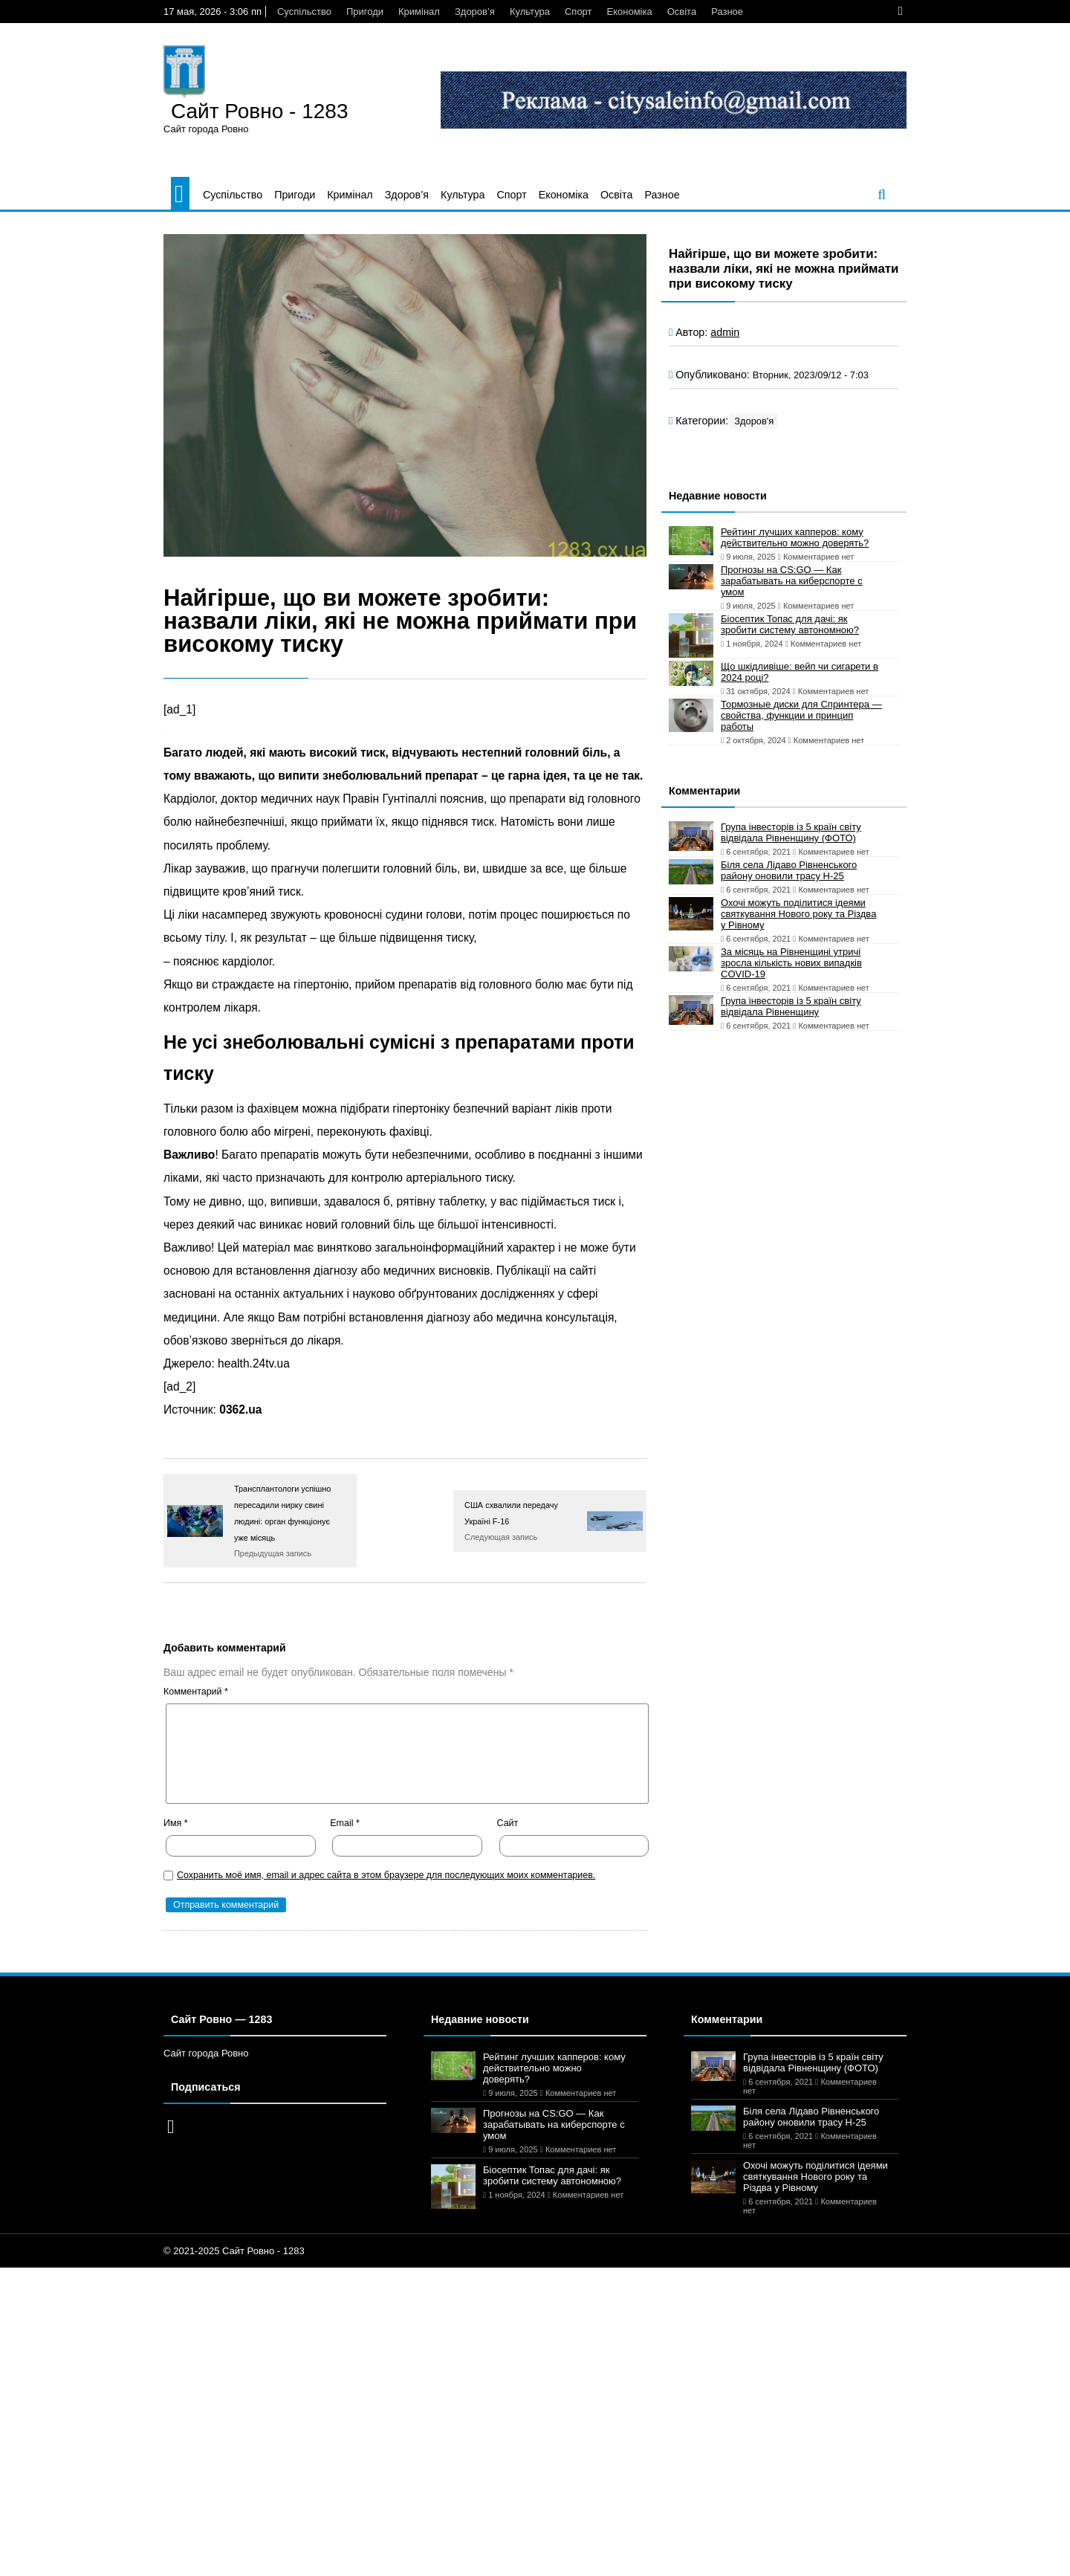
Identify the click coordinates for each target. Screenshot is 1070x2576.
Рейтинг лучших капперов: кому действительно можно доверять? (795, 537)
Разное (727, 11)
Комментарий (195, 1691)
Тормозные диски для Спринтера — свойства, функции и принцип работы (801, 715)
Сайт (508, 1823)
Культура (530, 11)
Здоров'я (754, 421)
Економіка (629, 11)
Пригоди (364, 11)
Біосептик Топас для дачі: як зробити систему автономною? (790, 624)
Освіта (681, 11)
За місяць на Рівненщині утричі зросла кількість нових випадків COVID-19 (791, 963)
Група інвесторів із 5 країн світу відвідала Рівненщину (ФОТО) (791, 832)
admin (724, 332)
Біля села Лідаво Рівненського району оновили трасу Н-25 (789, 870)
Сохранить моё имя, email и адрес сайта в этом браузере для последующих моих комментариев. (386, 1875)
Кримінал (419, 11)
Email (345, 1823)
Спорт (578, 11)
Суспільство (304, 11)
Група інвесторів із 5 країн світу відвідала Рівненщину (791, 1006)
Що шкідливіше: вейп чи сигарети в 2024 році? (799, 672)
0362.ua (240, 1409)
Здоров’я (475, 11)
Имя (175, 1823)
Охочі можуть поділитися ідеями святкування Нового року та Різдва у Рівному (798, 914)
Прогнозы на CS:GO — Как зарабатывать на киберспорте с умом (792, 581)
